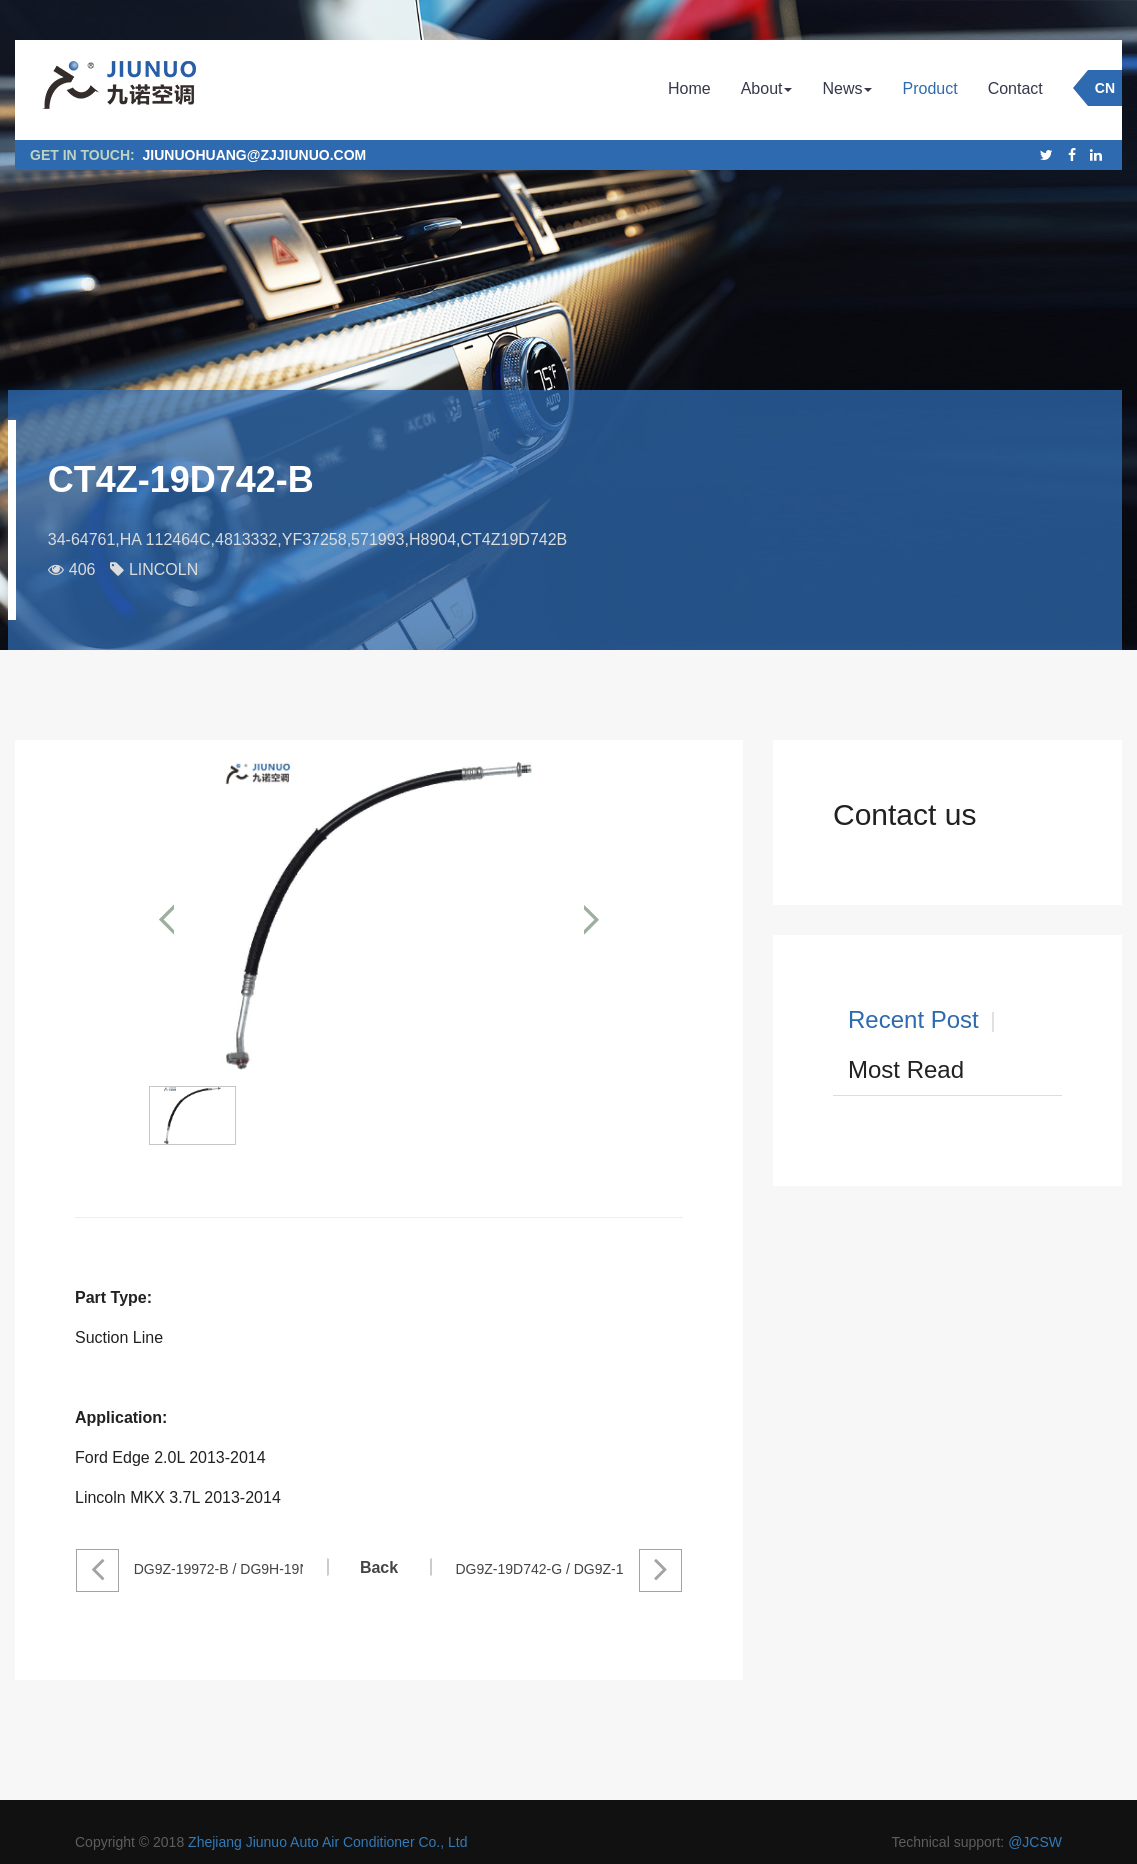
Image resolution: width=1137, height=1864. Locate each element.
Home (689, 88)
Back (379, 1567)
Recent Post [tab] (913, 1019)
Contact (1015, 88)
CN (1105, 88)
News (847, 88)
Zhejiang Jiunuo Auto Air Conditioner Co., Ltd (327, 1842)
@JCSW (1035, 1842)
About (767, 88)
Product (929, 88)
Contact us (904, 814)
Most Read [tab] (906, 1069)
